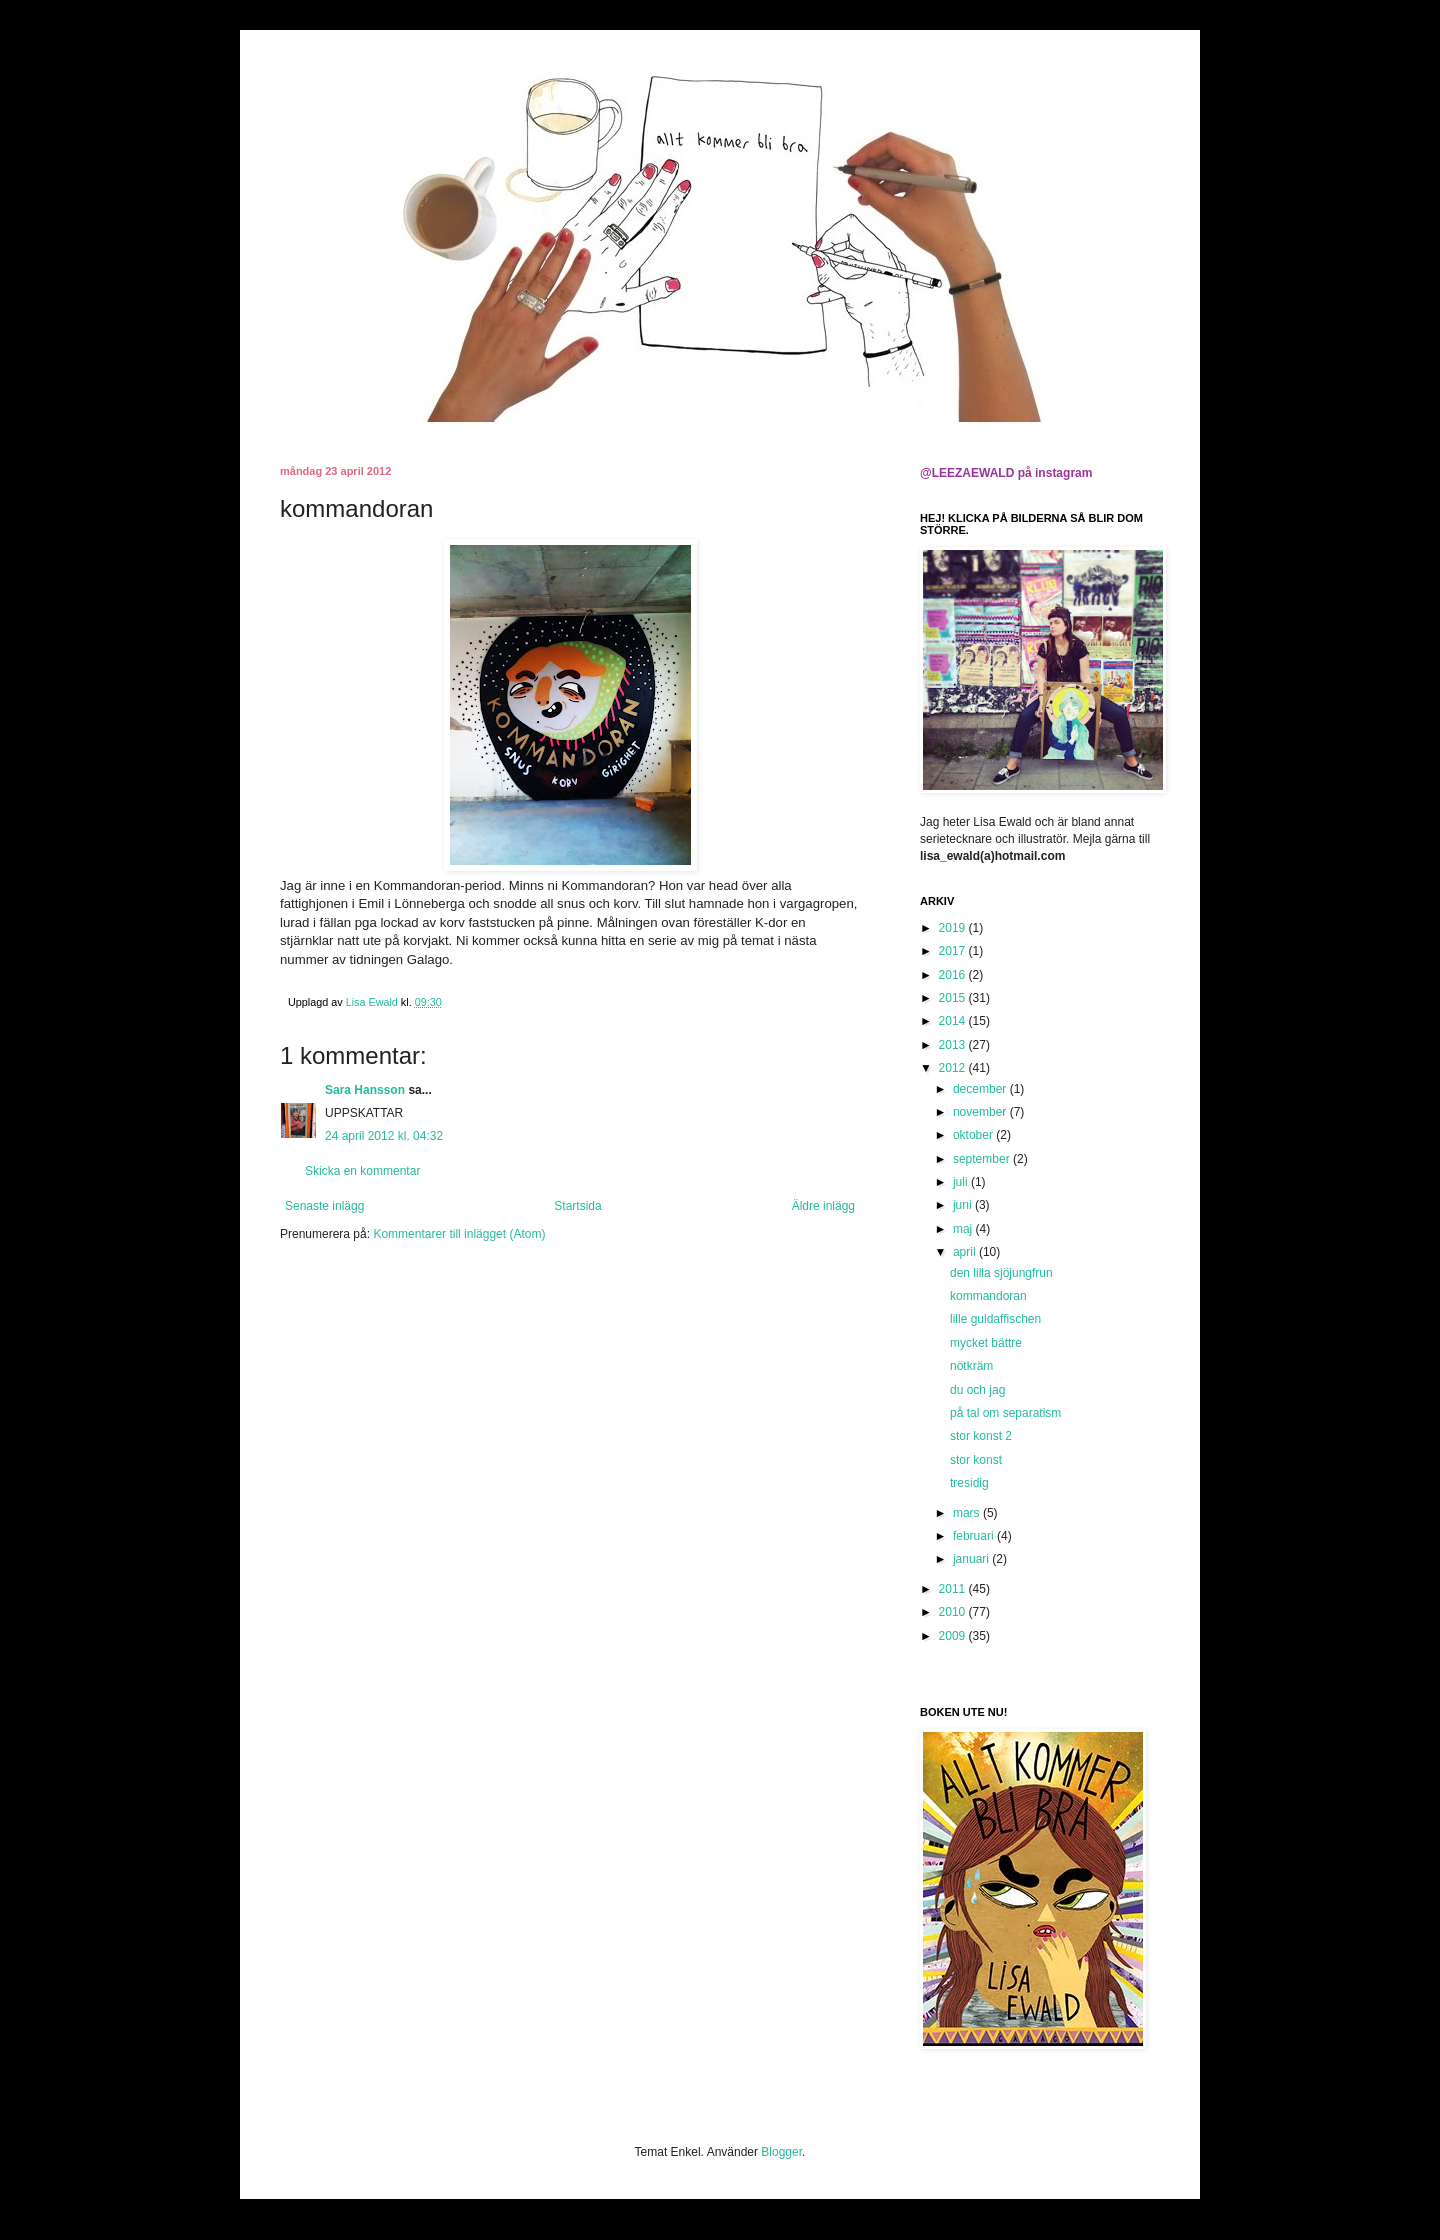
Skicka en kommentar (362, 1171)
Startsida (577, 1206)
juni (964, 1205)
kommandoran (988, 1296)
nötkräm (971, 1366)
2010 (954, 1612)
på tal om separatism (1005, 1413)
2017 (954, 951)
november (981, 1112)
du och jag (977, 1390)
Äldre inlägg (823, 1206)
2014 (954, 1021)
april (966, 1252)
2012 (954, 1068)
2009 (954, 1636)
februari (975, 1536)
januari (972, 1559)
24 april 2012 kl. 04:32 (384, 1136)
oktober (974, 1135)
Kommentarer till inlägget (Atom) (459, 1234)
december (981, 1089)
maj (964, 1229)
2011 (954, 1589)
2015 (954, 998)
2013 (954, 1045)
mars (968, 1513)
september (983, 1159)
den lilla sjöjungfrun (1001, 1273)
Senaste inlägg (324, 1206)
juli (962, 1182)
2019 (954, 928)
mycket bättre (986, 1343)
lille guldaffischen (995, 1319)
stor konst (976, 1460)
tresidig (969, 1483)
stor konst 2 (981, 1436)
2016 (954, 975)
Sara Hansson (365, 1090)
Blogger (781, 2152)
